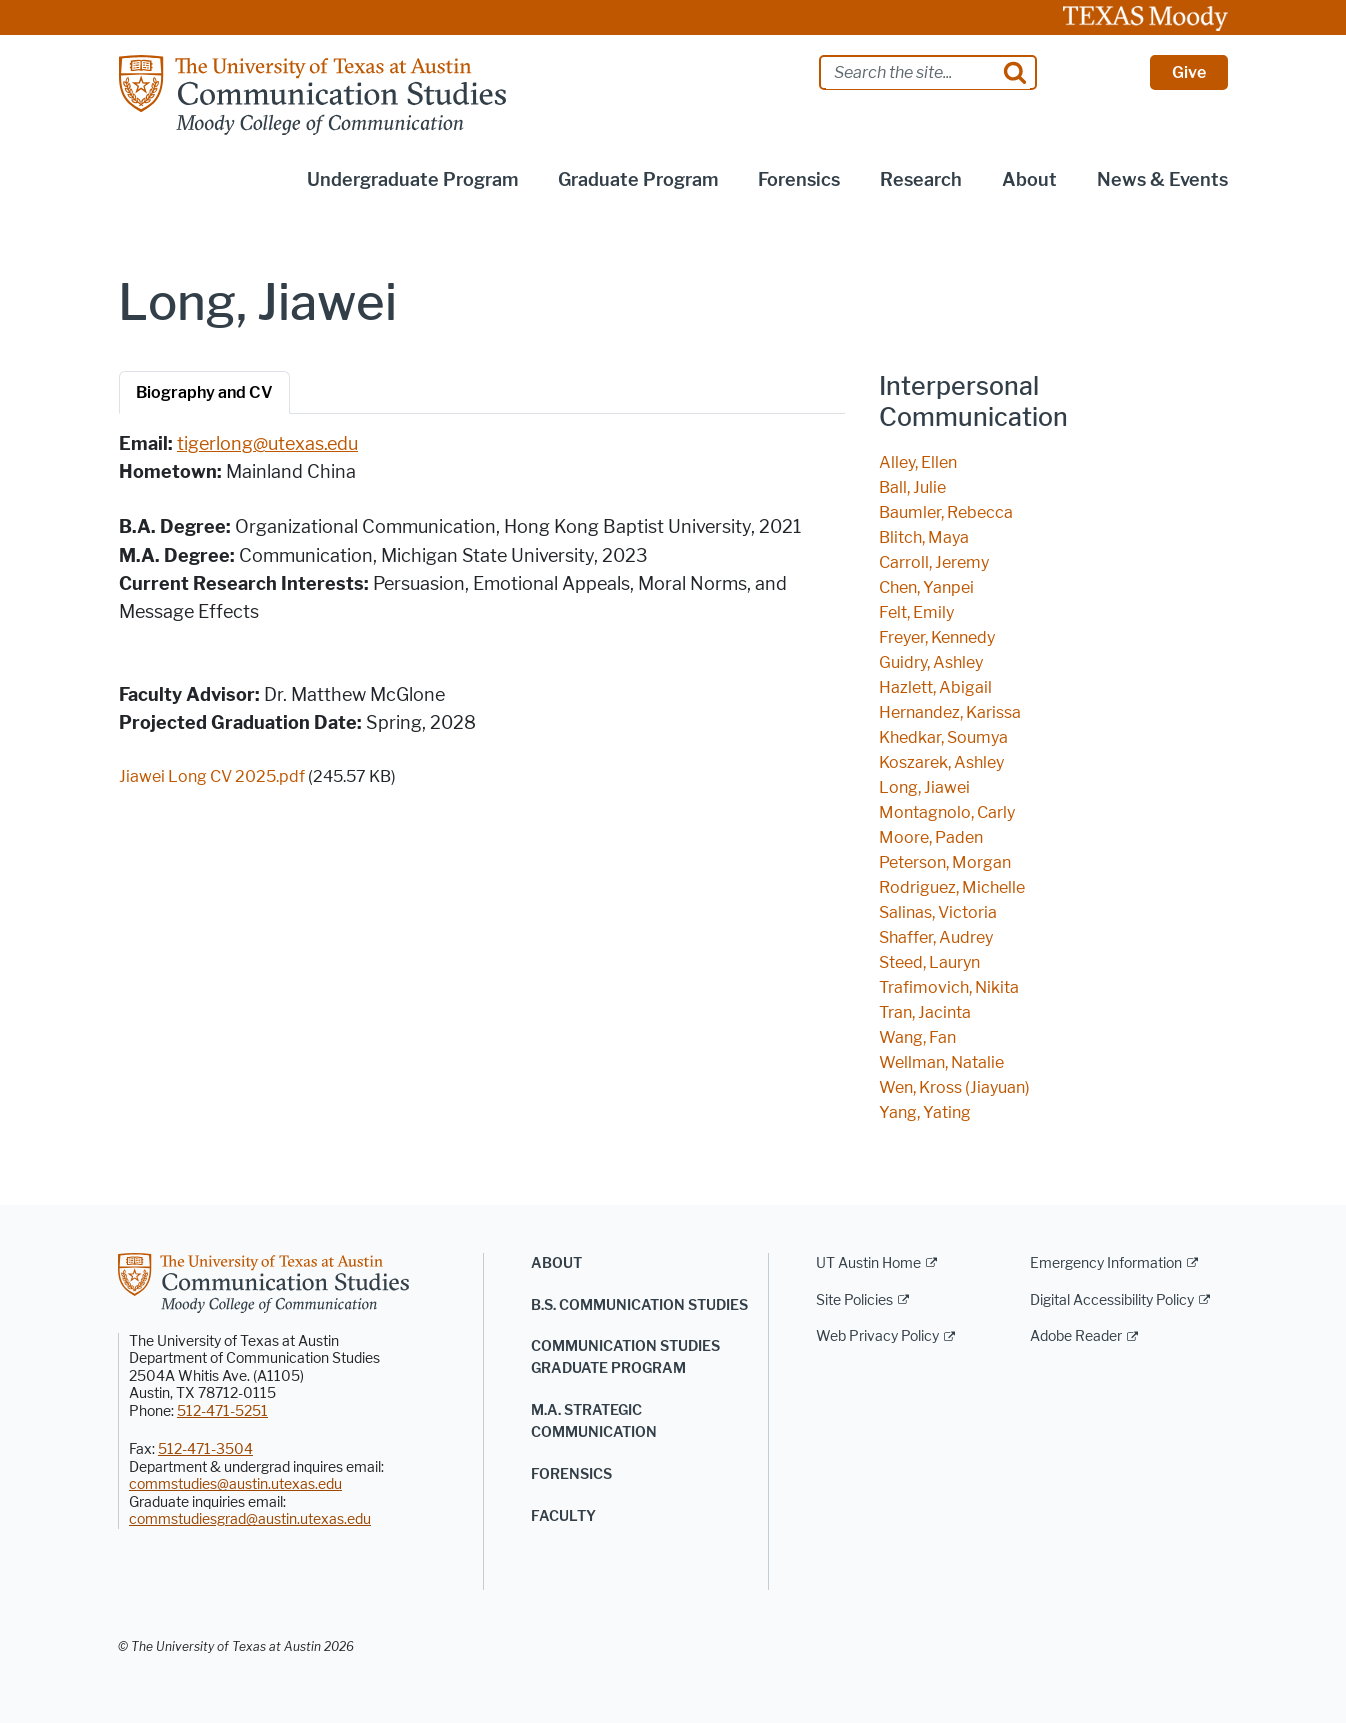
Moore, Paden (931, 837)
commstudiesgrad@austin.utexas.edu (250, 1519)
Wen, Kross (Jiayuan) (954, 1087)
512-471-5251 (222, 1411)
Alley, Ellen (918, 462)
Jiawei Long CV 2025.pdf (212, 776)
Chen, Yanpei (926, 587)
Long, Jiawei (924, 787)
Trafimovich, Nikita (949, 987)
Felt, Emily (916, 612)
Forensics (571, 1474)
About (556, 1263)
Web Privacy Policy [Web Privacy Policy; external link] (877, 1336)
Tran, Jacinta (925, 1012)
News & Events (1162, 180)
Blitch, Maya (924, 537)
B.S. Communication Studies (639, 1305)
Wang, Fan (917, 1037)
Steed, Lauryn (929, 962)
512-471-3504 (205, 1449)
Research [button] (921, 180)
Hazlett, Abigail (935, 687)
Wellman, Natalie (941, 1062)
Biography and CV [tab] (204, 392)
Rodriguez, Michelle (952, 887)
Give (1189, 72)
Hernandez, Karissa (950, 712)
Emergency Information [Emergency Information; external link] (1106, 1263)
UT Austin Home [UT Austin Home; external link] (868, 1263)
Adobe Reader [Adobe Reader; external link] (1076, 1336)
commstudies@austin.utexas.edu (235, 1484)
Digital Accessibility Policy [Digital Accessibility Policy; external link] (1112, 1300)
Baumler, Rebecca (946, 512)
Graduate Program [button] (638, 180)
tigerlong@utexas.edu (267, 444)
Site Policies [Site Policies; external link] (854, 1300)
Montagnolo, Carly (947, 812)
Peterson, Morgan (945, 862)
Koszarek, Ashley (941, 762)
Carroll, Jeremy (934, 562)
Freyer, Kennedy (937, 637)
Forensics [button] (799, 180)
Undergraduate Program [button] (412, 180)
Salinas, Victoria (938, 912)
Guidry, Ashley (931, 662)
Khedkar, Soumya (943, 737)
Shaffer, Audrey (936, 937)
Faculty (563, 1516)
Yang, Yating (925, 1112)
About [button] (1029, 180)
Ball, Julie (912, 487)
